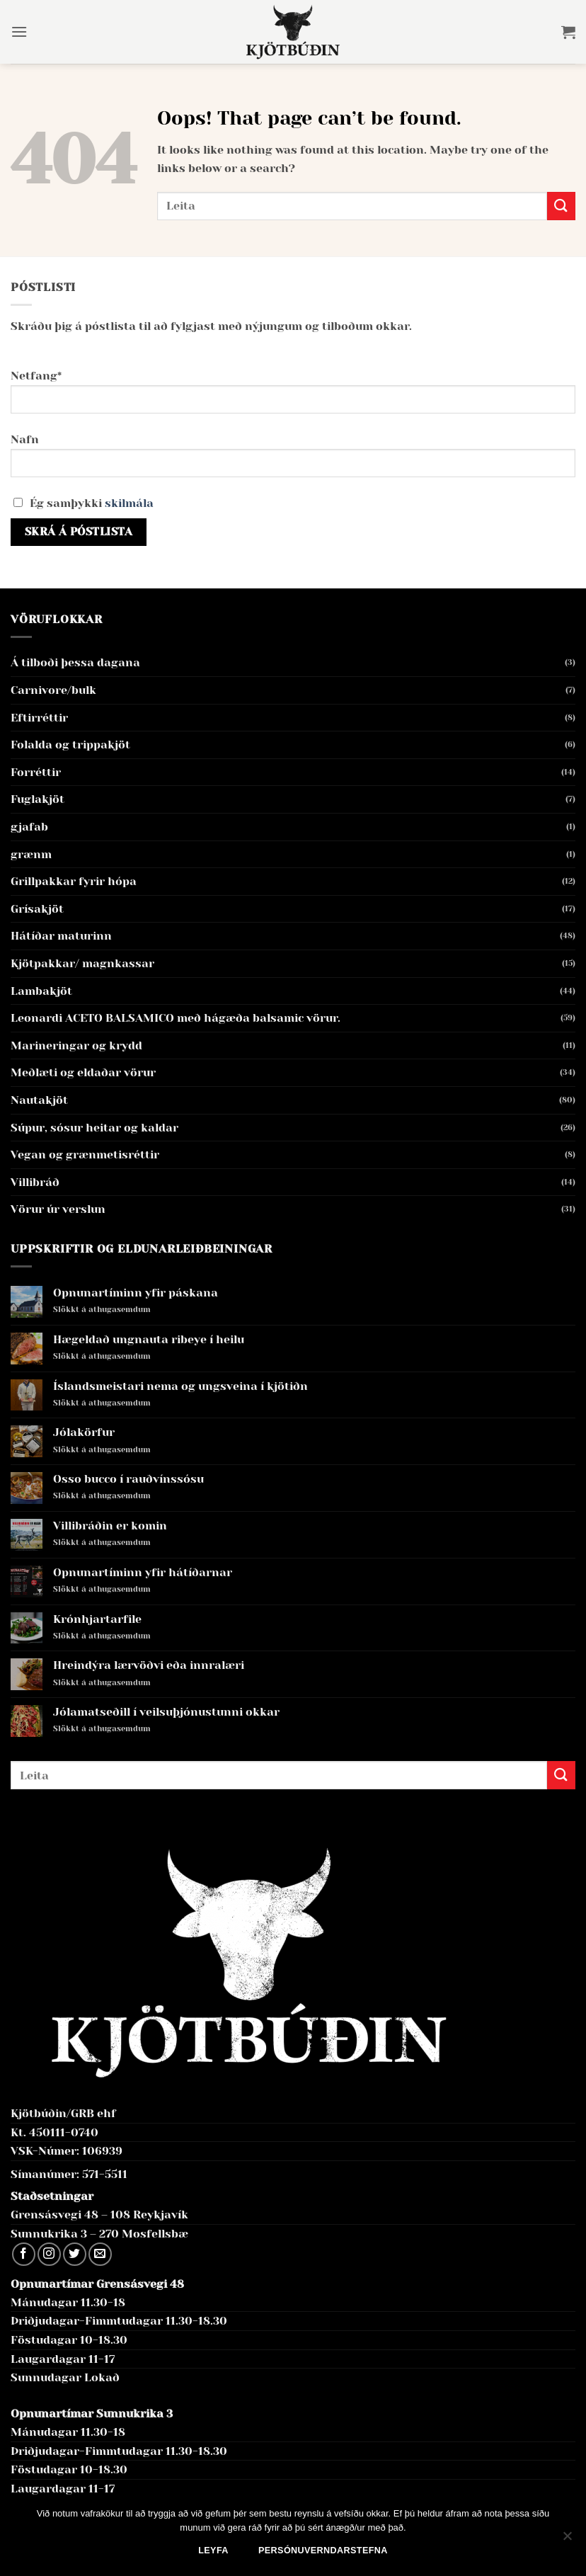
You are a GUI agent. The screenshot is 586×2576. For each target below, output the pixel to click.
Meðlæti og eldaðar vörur (83, 1072)
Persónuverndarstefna (323, 2550)
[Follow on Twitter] (74, 2254)
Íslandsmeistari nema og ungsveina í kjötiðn (180, 1386)
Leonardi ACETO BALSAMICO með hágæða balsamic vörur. (175, 1018)
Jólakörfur (84, 1432)
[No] (566, 2540)
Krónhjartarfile (97, 1619)
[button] (19, 31)
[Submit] (561, 206)
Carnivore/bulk (53, 690)
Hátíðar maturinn (61, 935)
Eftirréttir (39, 717)
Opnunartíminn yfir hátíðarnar (142, 1572)
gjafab (29, 826)
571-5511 (104, 2174)
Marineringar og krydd (76, 1045)
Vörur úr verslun (58, 1209)
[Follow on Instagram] (49, 2254)
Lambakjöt (41, 991)
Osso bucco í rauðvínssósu (128, 1479)
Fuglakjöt (37, 799)
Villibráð (35, 1182)
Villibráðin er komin (110, 1525)
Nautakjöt (39, 1100)
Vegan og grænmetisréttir (85, 1154)
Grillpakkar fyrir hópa (74, 881)
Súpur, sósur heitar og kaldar (94, 1127)
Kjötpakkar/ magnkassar (82, 963)
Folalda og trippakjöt (70, 744)
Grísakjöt (37, 909)
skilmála (129, 503)
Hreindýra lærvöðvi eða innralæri (148, 1665)
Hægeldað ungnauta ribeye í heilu (148, 1339)
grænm (31, 854)
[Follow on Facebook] (23, 2254)
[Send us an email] (100, 2254)
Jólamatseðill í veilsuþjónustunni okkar (166, 1712)
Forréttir (36, 772)
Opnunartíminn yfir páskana (135, 1292)
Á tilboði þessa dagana (75, 662)
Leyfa (213, 2550)
